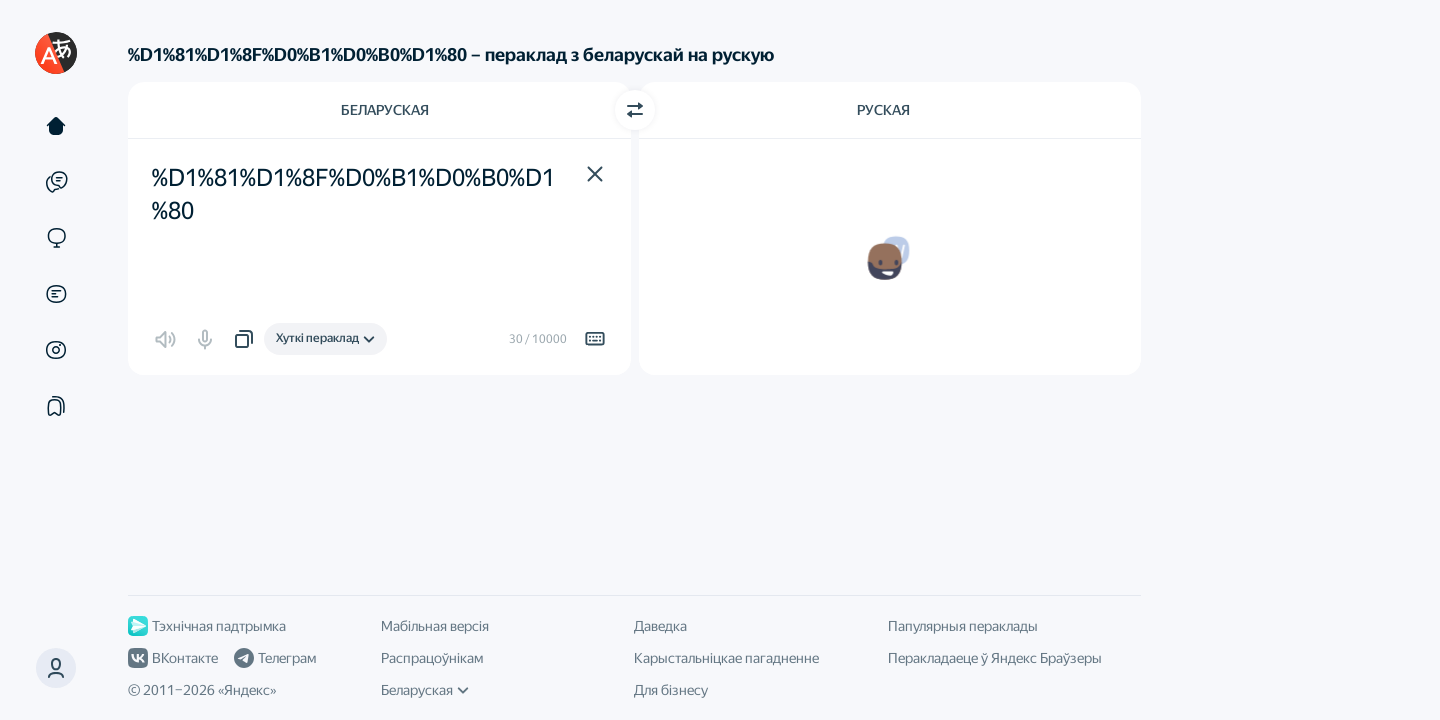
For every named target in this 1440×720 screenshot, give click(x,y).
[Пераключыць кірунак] (635, 110)
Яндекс (247, 690)
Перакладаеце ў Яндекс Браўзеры (995, 658)
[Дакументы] (56, 294)
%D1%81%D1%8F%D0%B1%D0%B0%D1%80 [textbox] (353, 195)
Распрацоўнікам (432, 658)
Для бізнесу (671, 690)
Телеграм (275, 658)
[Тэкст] (56, 126)
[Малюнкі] (56, 350)
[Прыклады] (56, 182)
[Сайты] (56, 238)
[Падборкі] (56, 406)
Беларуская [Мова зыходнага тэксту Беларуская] (385, 110)
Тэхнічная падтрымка (207, 626)
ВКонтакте (173, 658)
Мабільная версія (435, 626)
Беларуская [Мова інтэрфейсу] (425, 690)
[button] (595, 174)
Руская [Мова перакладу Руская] (883, 110)
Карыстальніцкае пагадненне (726, 658)
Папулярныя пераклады (963, 626)
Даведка (660, 626)
